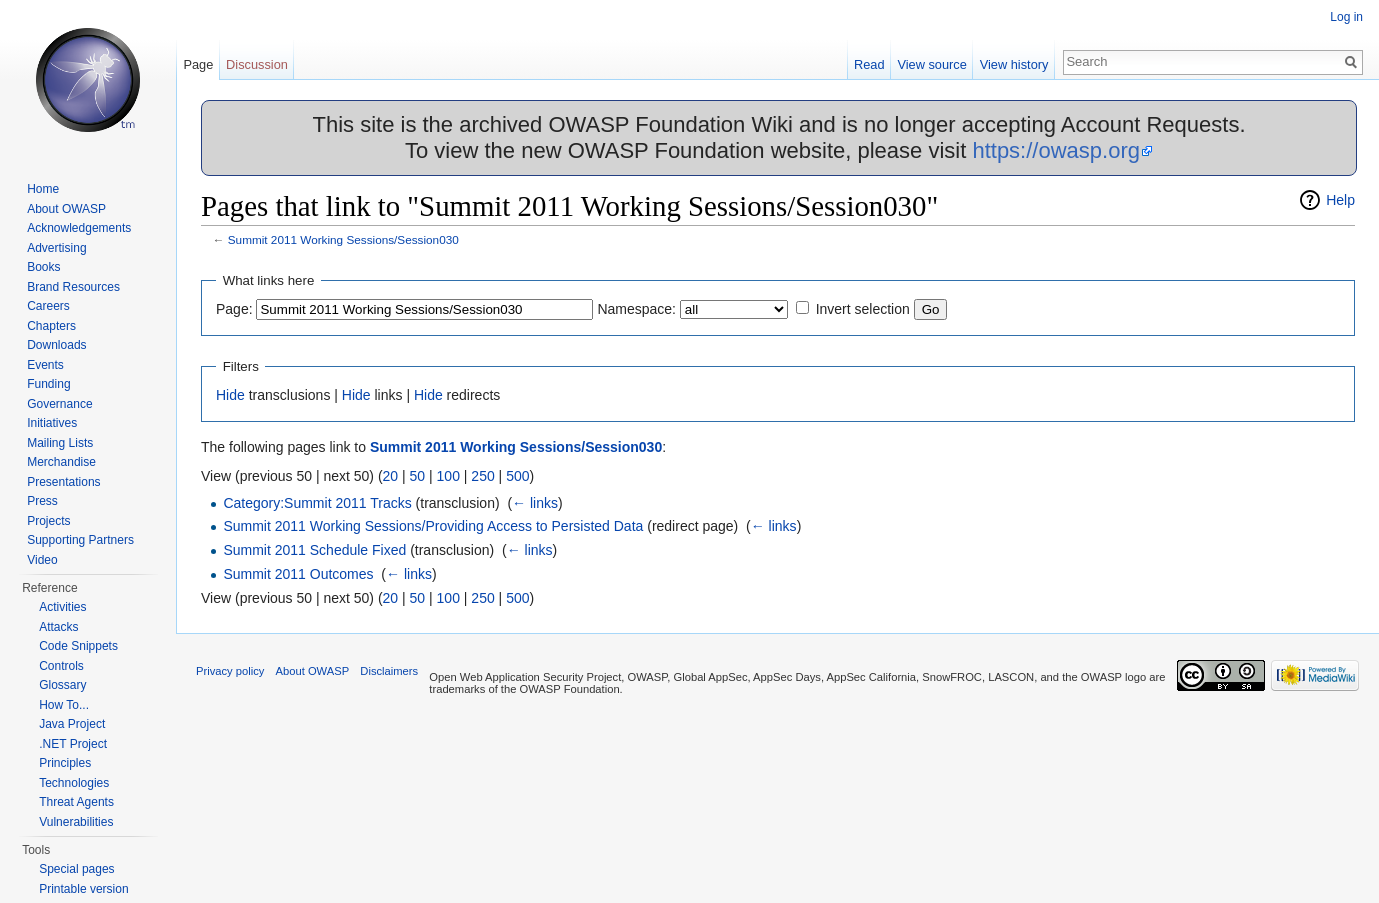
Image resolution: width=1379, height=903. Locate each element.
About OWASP (66, 209)
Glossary (62, 685)
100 (448, 476)
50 (418, 476)
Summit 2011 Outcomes (298, 574)
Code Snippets (78, 646)
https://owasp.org (1056, 150)
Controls (61, 666)
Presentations (63, 482)
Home (43, 189)
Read (869, 64)
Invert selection (863, 309)
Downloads (56, 345)
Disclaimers (389, 671)
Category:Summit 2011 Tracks (317, 503)
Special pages (76, 869)
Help (1340, 200)
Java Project (72, 724)
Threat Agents (76, 802)
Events (45, 365)
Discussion (257, 64)
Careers (48, 306)
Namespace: (636, 309)
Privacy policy (230, 671)
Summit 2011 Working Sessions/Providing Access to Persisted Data (433, 526)
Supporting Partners (80, 540)
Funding (48, 384)
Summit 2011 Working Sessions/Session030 (343, 239)
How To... (64, 705)
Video (42, 560)
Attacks (58, 627)
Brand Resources (73, 287)
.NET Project (73, 744)
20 (391, 476)
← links (535, 503)
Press (42, 501)
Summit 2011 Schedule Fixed (314, 550)
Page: (234, 309)
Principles (65, 763)
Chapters (51, 326)
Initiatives (52, 423)
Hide (230, 395)
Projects (48, 521)
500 (517, 476)
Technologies (74, 783)
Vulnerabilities (76, 822)
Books (43, 267)
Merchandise (61, 462)
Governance (59, 404)
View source (931, 64)
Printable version (83, 889)
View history (1014, 64)
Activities (62, 607)
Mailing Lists (60, 443)
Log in (1346, 17)
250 (482, 476)
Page (198, 64)
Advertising (56, 248)
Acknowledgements (79, 228)
